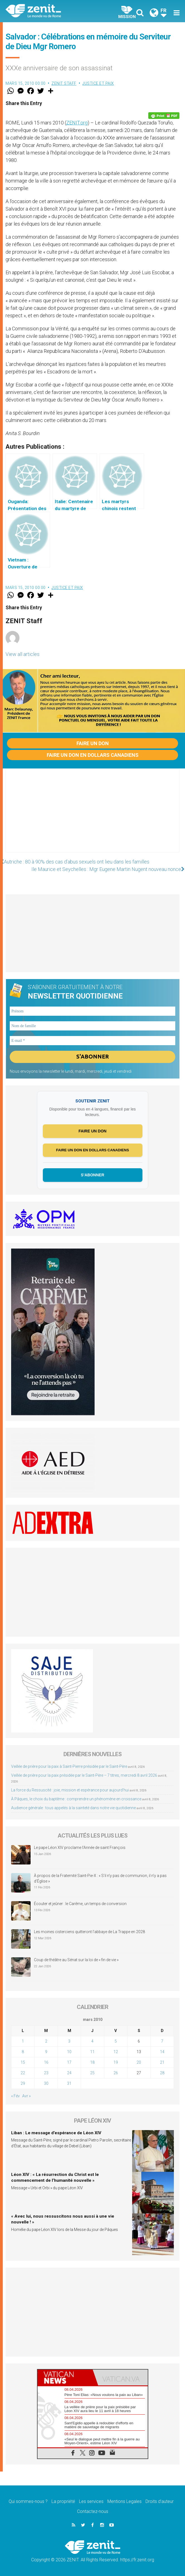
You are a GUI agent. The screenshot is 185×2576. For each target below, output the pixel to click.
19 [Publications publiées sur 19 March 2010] (116, 2062)
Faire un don (93, 743)
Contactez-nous (92, 2511)
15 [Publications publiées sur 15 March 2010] (23, 2062)
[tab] (65, 2377)
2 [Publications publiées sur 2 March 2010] (46, 2041)
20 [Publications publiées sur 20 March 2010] (139, 2062)
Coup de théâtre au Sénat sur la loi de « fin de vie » (76, 1960)
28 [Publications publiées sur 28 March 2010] (162, 2073)
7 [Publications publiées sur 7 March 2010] (162, 2041)
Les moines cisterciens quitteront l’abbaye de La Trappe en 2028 (89, 1932)
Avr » (26, 2096)
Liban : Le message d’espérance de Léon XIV (56, 2132)
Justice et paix (98, 83)
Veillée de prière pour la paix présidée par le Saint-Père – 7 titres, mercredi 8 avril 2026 (84, 1775)
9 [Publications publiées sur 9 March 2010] (46, 2052)
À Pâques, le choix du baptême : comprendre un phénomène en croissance (76, 1799)
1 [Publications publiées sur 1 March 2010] (23, 2041)
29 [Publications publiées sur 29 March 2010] (23, 2083)
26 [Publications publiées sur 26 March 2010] (116, 2073)
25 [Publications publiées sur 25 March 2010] (92, 2073)
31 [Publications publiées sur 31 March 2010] (69, 2083)
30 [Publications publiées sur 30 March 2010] (46, 2083)
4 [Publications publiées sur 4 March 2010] (92, 2041)
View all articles (23, 654)
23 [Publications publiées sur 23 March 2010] (46, 2073)
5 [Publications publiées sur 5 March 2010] (116, 2041)
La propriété (63, 2501)
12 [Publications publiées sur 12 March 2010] (116, 2052)
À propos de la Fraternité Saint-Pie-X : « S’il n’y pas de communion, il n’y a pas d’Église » (100, 1879)
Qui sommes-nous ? (28, 2501)
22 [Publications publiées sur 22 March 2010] (23, 2073)
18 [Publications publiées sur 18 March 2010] (92, 2062)
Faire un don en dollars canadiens (93, 755)
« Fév (15, 2096)
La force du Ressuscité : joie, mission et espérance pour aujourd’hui (70, 1790)
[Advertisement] (92, 816)
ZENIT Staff (64, 83)
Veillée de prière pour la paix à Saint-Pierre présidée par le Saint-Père (69, 1766)
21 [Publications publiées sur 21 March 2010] (162, 2062)
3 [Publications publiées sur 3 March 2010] (69, 2041)
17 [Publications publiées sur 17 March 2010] (69, 2062)
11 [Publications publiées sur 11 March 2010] (92, 2052)
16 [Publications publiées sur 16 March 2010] (46, 2062)
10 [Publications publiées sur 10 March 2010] (69, 2052)
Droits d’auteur (159, 2501)
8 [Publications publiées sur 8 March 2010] (23, 2052)
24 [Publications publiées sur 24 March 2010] (69, 2073)
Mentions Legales (124, 2501)
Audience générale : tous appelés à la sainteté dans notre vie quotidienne (73, 1808)
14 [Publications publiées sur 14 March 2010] (162, 2052)
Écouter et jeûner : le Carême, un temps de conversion (80, 1904)
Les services (91, 2501)
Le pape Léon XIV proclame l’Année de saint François (79, 1848)
